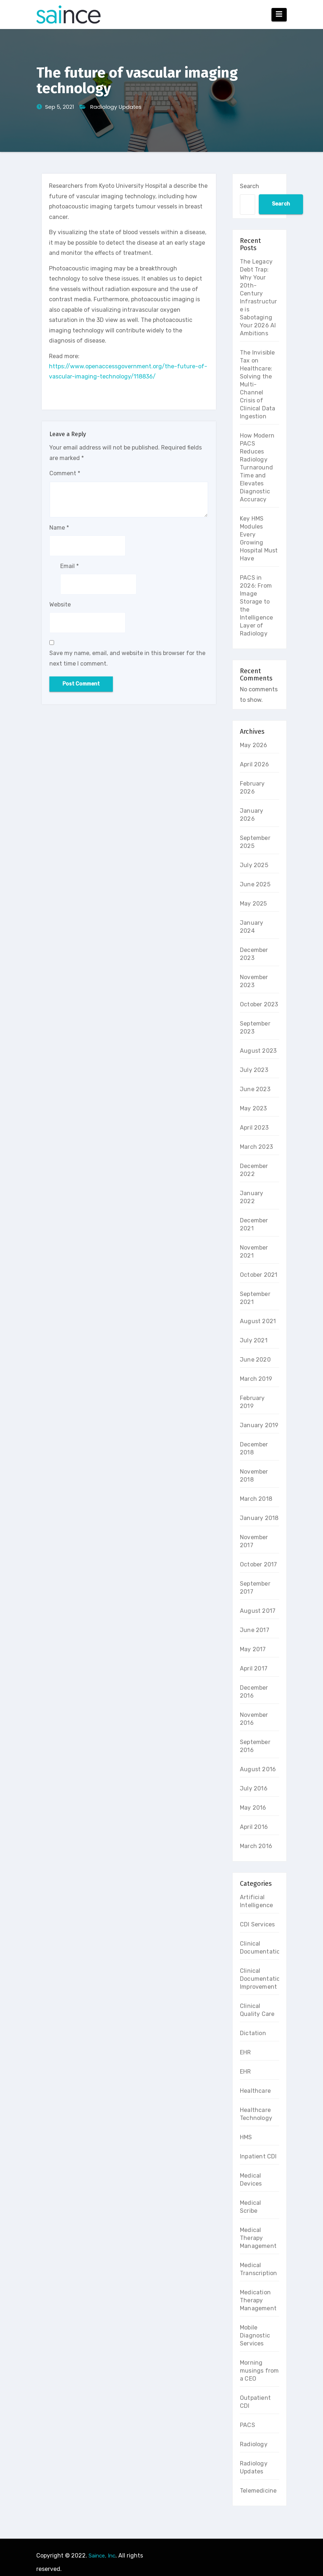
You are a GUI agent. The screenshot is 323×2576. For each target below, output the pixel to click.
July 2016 (253, 1788)
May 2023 (253, 1108)
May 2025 (253, 903)
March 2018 (256, 1498)
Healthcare (255, 2090)
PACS (247, 2425)
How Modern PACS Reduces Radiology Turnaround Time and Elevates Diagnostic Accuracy (257, 467)
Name (59, 527)
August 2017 (257, 1610)
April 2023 (254, 1127)
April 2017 (253, 1668)
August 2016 (258, 1769)
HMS (246, 2137)
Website (60, 604)
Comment (64, 473)
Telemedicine (258, 2490)
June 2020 (255, 1359)
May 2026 (253, 745)
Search (249, 186)
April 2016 (254, 1826)
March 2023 (256, 1146)
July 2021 (253, 1340)
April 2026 (254, 764)
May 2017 (253, 1649)
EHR (245, 2052)
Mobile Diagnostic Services (255, 2335)
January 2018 (259, 1518)
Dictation (253, 2033)
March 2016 (256, 1846)
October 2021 (258, 1274)
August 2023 (258, 1050)
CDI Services (257, 1924)
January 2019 (259, 1425)
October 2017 (258, 1564)
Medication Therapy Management (258, 2300)
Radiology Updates (116, 107)
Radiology (253, 2444)
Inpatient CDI (258, 2156)
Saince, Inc (102, 2555)
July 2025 (254, 865)
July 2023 (254, 1070)
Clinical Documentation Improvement (262, 1978)
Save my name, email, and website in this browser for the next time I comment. (127, 658)
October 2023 (259, 1004)
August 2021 (258, 1321)
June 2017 (254, 1630)
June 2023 (255, 1089)
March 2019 (256, 1378)
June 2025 (255, 884)
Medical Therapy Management (258, 2238)
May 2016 (253, 1807)
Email (69, 566)
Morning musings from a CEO (259, 2370)
